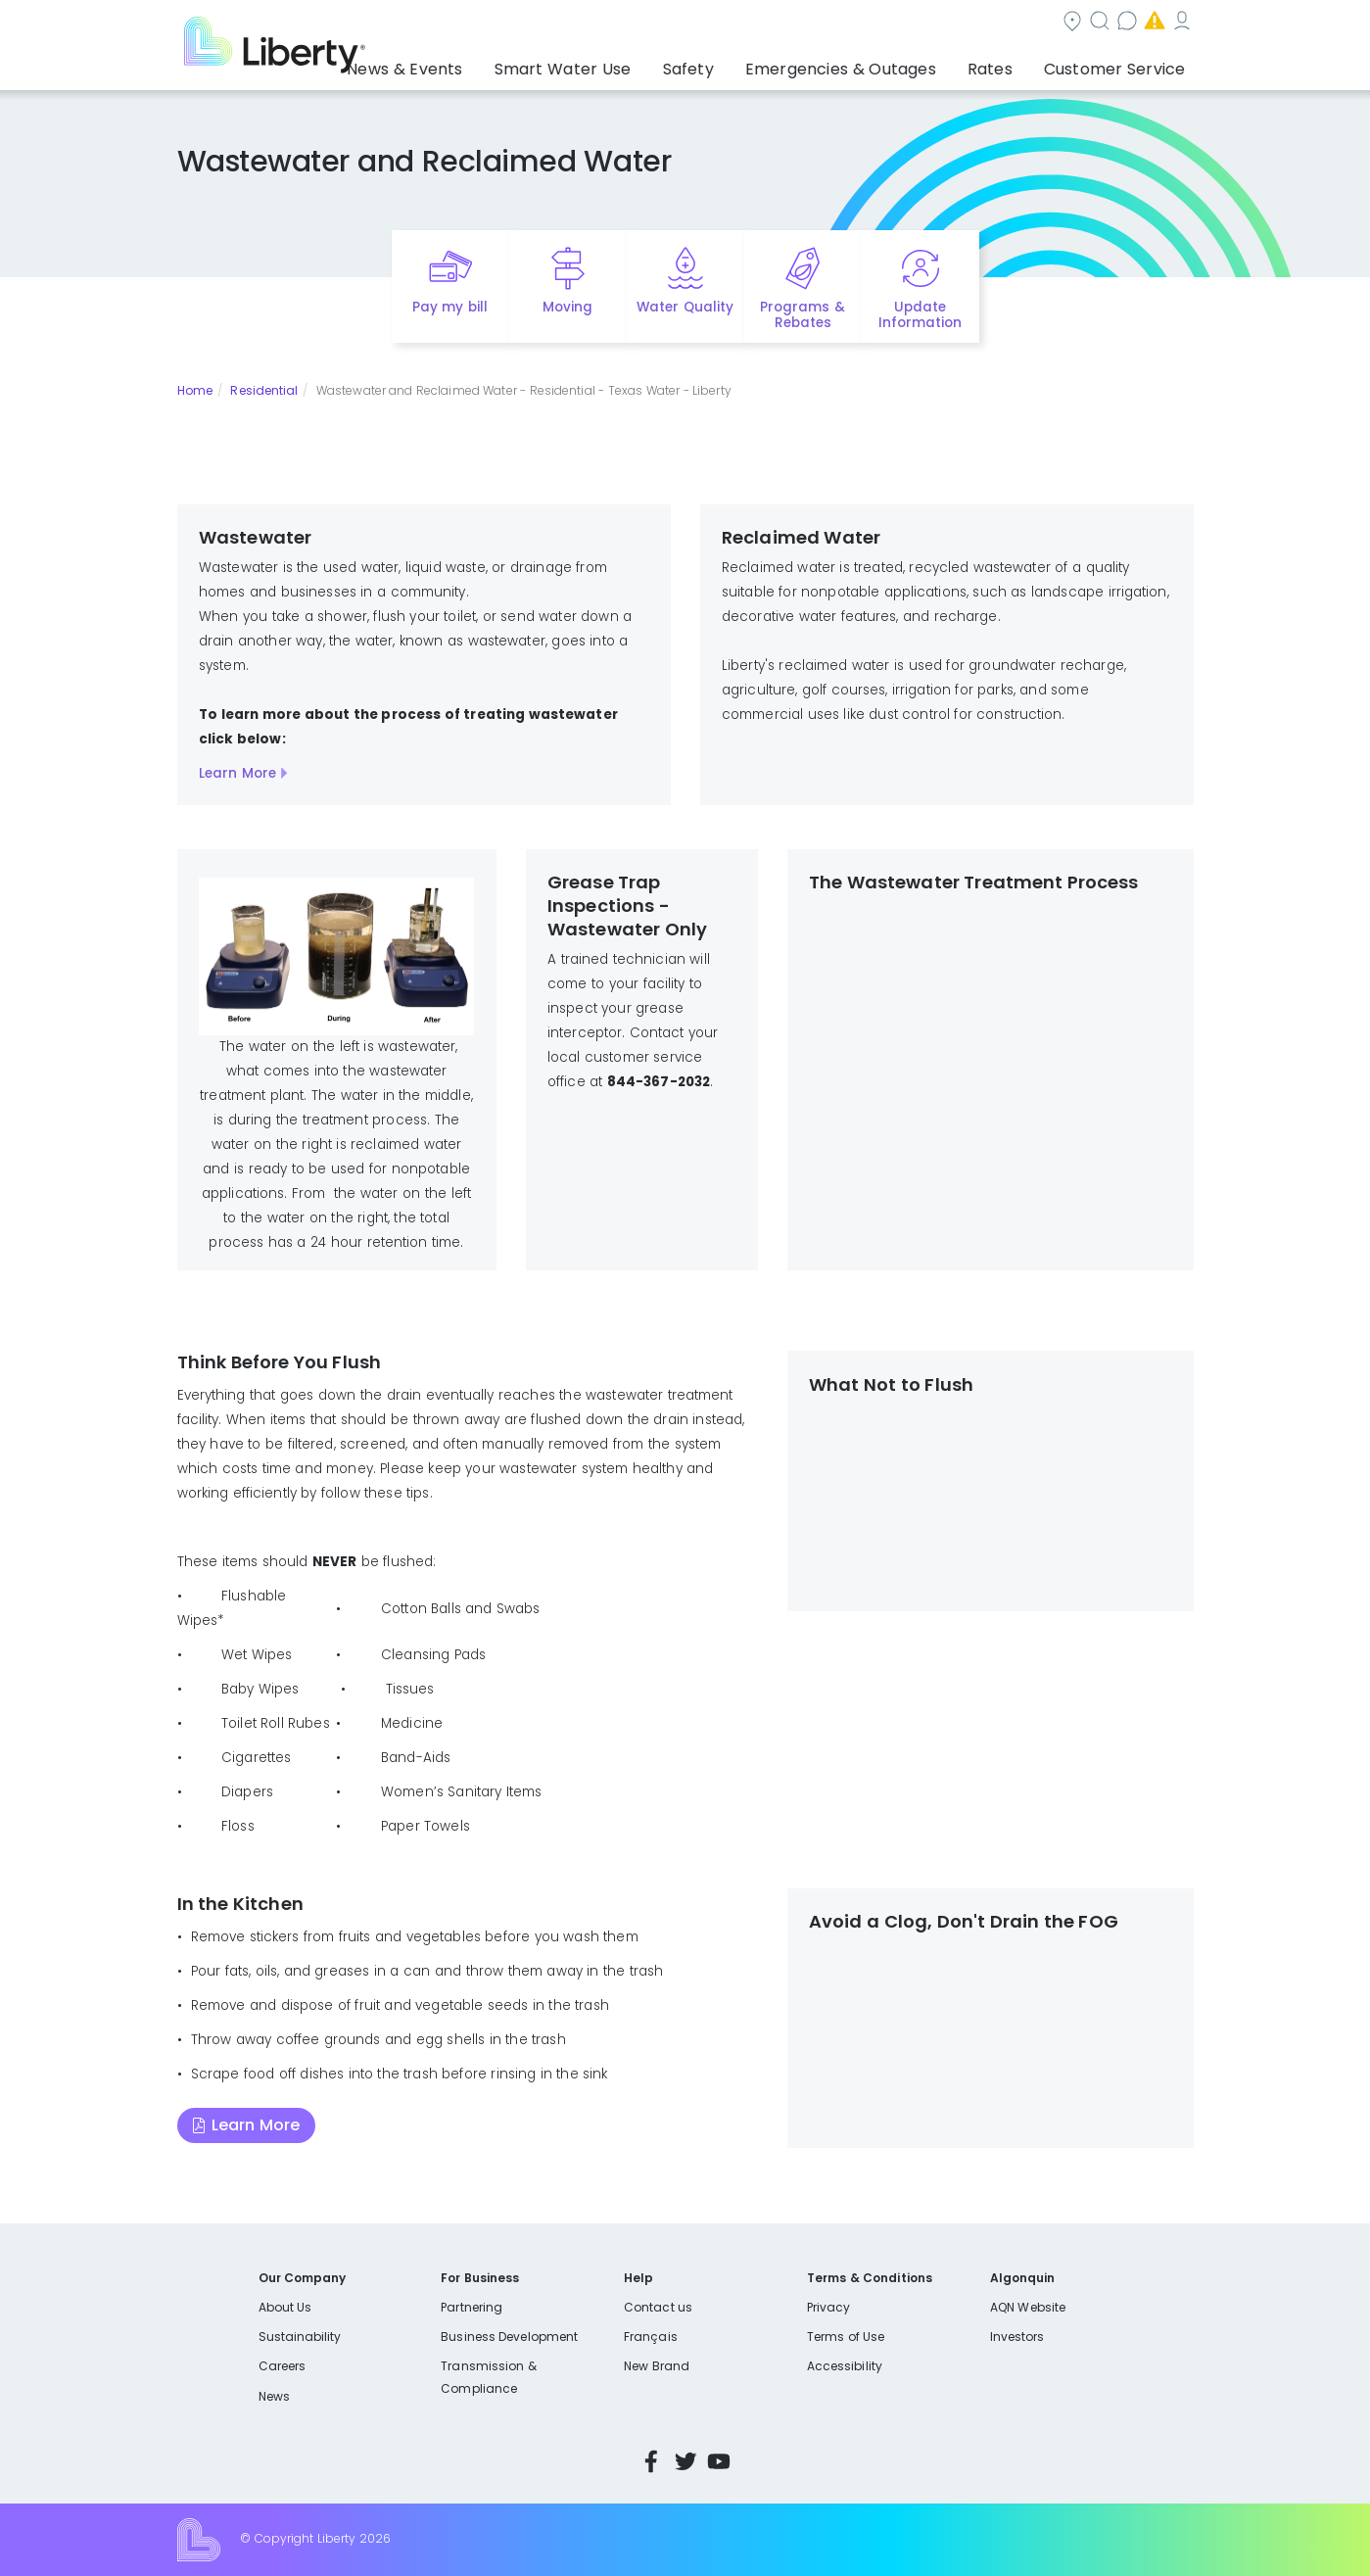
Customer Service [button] (1121, 63)
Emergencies (1027, 23)
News (274, 2396)
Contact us (906, 23)
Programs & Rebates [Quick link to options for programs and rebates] (802, 315)
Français (650, 2336)
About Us (285, 2307)
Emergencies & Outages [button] (876, 63)
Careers (282, 2366)
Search (802, 23)
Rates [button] (1009, 63)
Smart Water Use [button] (628, 63)
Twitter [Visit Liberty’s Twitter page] (685, 2461)
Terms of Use (846, 2336)
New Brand (656, 2366)
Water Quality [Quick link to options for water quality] (684, 307)
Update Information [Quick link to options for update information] (920, 315)
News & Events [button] (488, 63)
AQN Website (1027, 2307)
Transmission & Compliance (488, 2377)
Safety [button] (739, 63)
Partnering (471, 2307)
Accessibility (844, 2366)
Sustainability (300, 2336)
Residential (264, 390)
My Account (1150, 23)
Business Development (509, 2336)
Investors (1017, 2336)
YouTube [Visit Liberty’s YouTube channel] (719, 2461)
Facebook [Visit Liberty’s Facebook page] (651, 2461)
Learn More (237, 773)
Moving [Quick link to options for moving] (567, 307)
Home (195, 390)
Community (696, 23)
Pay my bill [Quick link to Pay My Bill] (450, 307)
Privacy (828, 2307)
